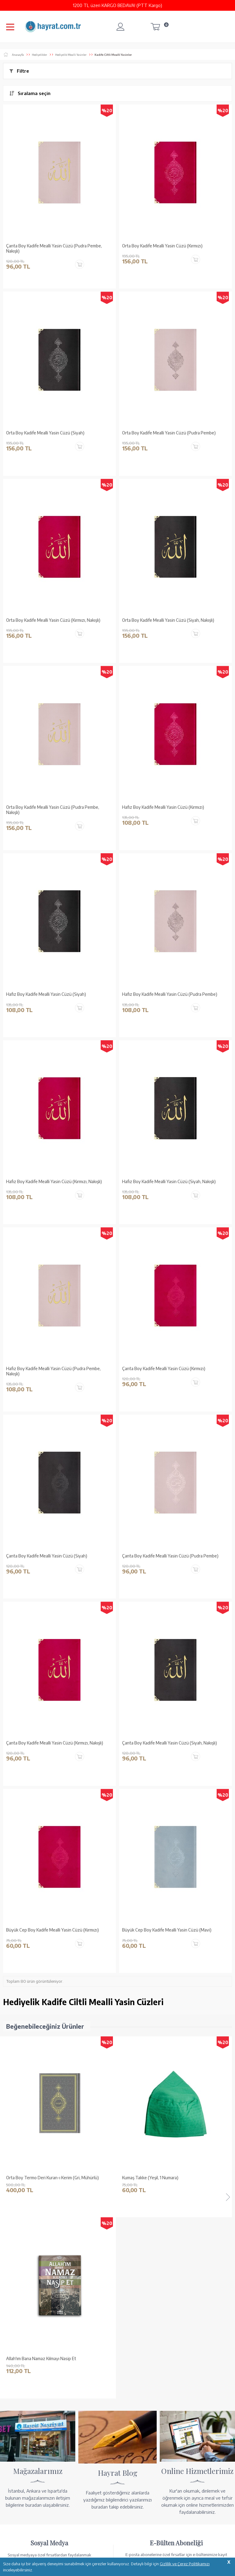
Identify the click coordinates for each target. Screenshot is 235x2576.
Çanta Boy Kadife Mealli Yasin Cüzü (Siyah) (46, 1556)
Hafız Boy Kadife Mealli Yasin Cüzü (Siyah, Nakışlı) (169, 1181)
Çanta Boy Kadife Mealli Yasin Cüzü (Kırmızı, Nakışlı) (54, 1743)
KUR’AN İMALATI (30, 2545)
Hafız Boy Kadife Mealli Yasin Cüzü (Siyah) (46, 994)
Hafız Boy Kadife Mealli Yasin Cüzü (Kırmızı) (163, 807)
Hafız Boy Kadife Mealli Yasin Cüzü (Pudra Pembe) (169, 994)
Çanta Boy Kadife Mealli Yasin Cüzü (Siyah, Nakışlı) (169, 1743)
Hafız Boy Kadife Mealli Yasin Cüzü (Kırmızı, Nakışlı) (54, 1181)
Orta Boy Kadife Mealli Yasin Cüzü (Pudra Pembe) (169, 432)
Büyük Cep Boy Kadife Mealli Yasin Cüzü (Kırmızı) (52, 1930)
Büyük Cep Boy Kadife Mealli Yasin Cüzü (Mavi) (166, 1930)
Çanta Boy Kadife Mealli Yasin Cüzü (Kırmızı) (163, 1368)
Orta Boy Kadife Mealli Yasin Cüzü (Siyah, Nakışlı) (168, 620)
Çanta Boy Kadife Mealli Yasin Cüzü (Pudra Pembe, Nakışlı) (54, 248)
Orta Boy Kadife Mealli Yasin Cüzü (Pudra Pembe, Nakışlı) (52, 810)
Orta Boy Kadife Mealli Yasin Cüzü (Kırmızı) (162, 245)
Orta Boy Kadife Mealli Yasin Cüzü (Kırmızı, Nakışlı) (53, 620)
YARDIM (138, 2545)
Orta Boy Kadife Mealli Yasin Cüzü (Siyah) (45, 432)
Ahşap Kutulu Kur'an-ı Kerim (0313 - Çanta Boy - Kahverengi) (167, 2180)
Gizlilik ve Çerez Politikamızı (185, 2563)
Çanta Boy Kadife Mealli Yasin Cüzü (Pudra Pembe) (170, 1556)
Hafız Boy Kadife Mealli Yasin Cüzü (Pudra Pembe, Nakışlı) (53, 1371)
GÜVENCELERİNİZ (92, 2545)
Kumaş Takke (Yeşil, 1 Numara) (34, 2177)
